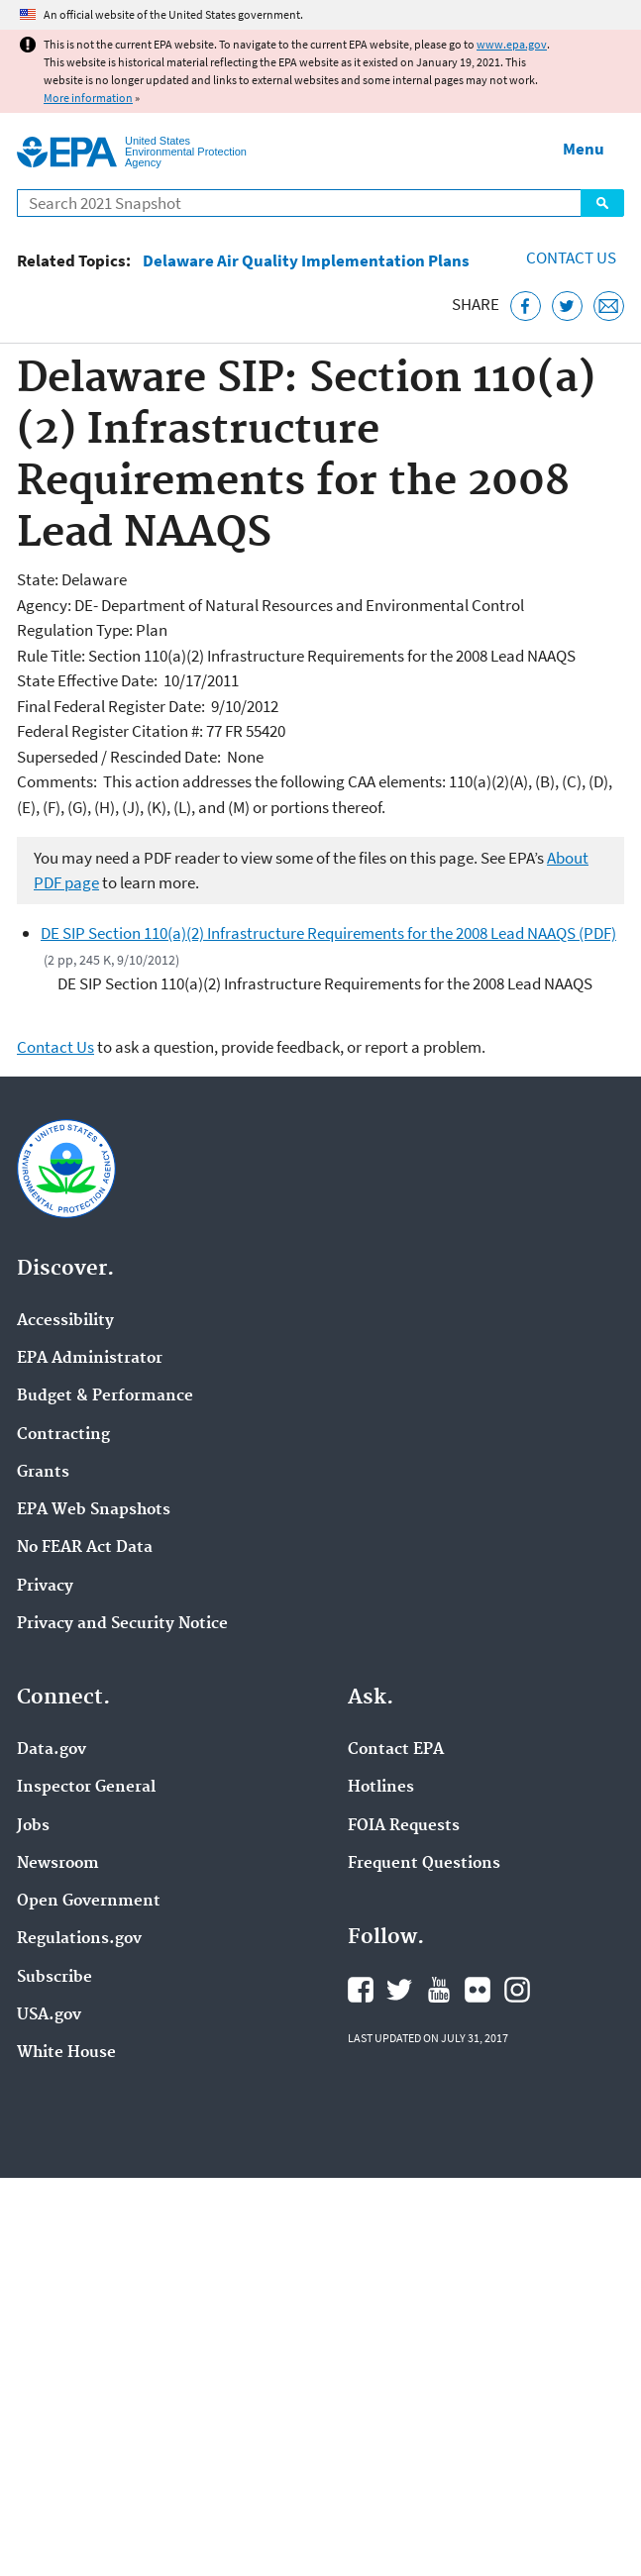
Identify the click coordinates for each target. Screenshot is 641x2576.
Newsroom (58, 1864)
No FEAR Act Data (85, 1548)
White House (66, 2053)
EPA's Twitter (399, 1990)
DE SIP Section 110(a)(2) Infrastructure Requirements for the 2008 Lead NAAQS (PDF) (328, 933)
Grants (43, 1473)
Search (602, 203)
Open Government (88, 1901)
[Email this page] (608, 306)
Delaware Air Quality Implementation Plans (306, 261)
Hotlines (381, 1788)
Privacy (45, 1587)
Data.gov (51, 1750)
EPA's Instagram (517, 1990)
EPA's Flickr (477, 1990)
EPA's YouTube (439, 1990)
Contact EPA (396, 1750)
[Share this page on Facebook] (525, 306)
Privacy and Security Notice (122, 1624)
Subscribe (54, 1978)
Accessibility (65, 1321)
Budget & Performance (105, 1396)
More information (88, 97)
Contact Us (571, 257)
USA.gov (49, 2015)
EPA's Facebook (361, 1990)
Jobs (33, 1826)
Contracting (63, 1435)
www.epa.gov (512, 44)
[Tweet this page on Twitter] (567, 306)
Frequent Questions (424, 1864)
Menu (583, 148)
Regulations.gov (79, 1939)
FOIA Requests (404, 1826)
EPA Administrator (89, 1359)
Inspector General (86, 1788)
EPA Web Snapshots (93, 1510)
